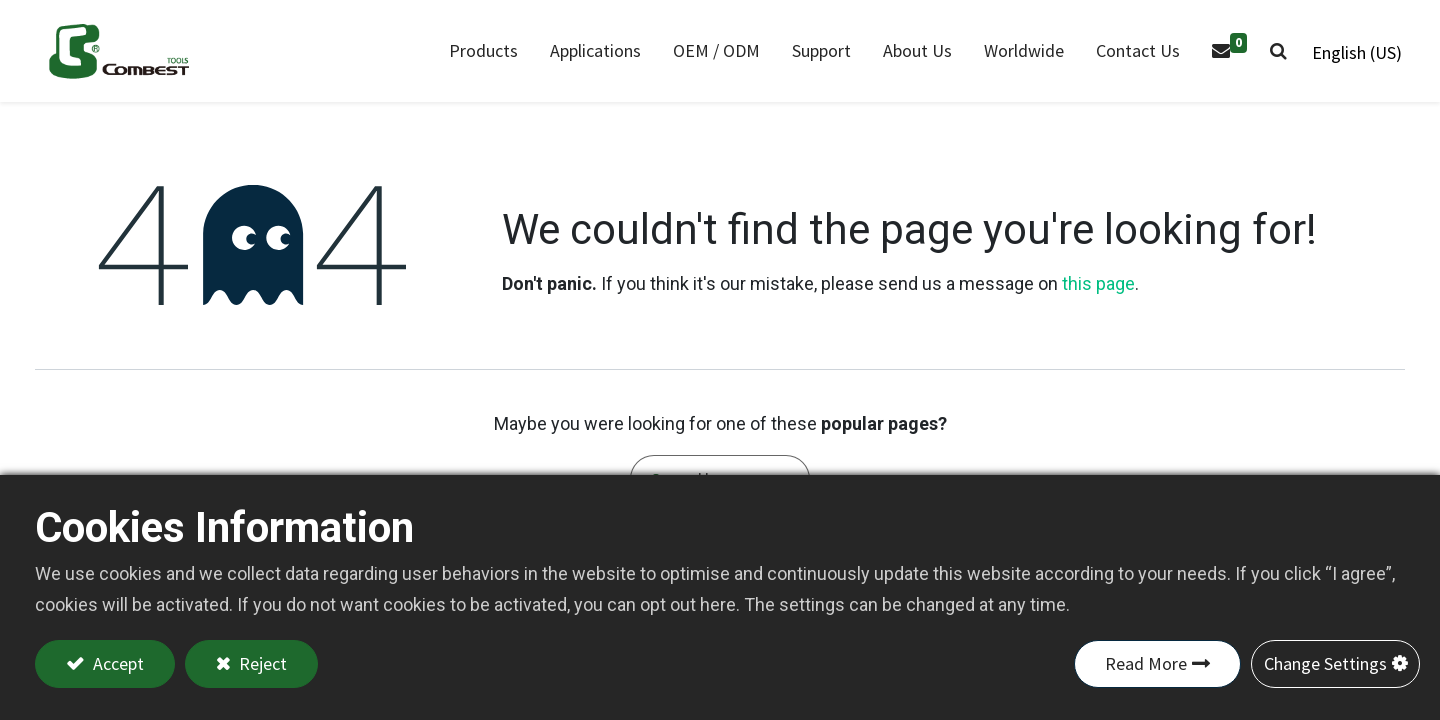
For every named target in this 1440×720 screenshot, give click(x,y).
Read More (1146, 663)
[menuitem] (593, 53)
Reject (261, 663)
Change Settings (1325, 663)
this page (1098, 288)
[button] (1276, 53)
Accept (116, 663)
